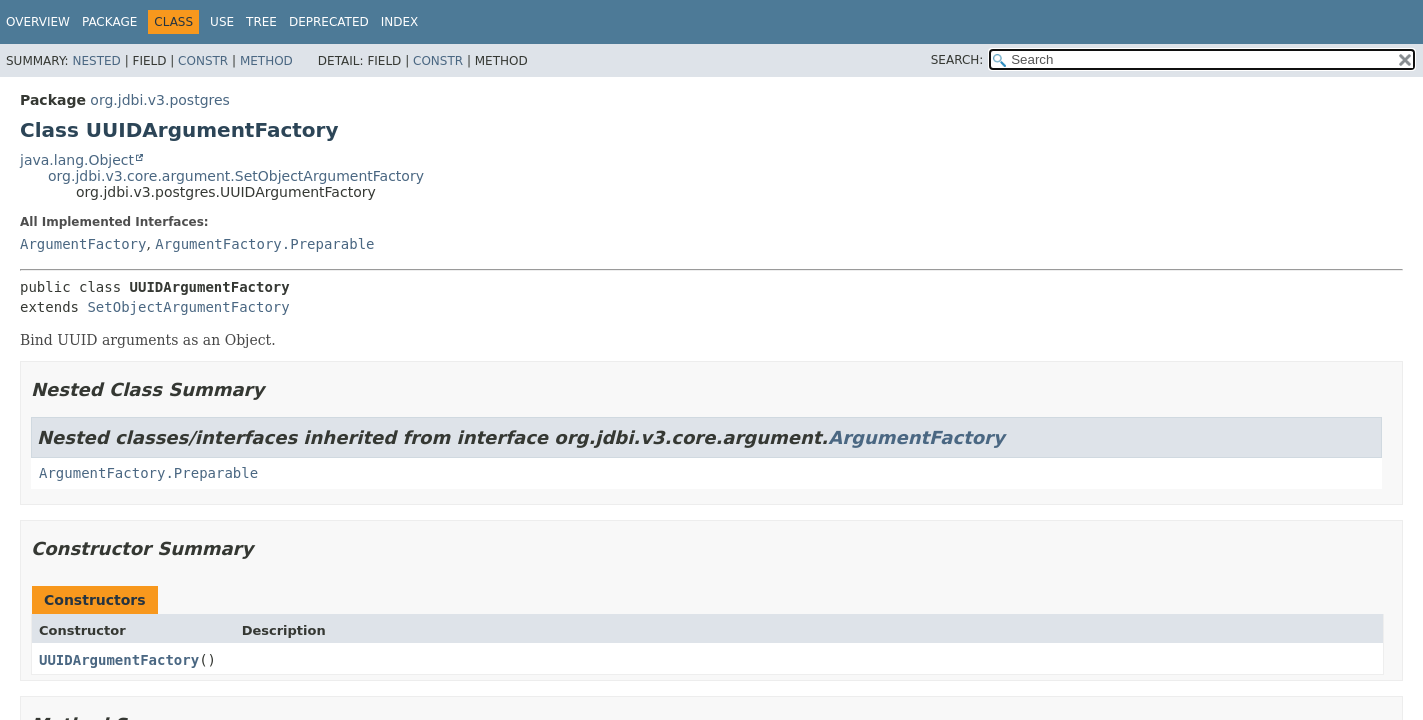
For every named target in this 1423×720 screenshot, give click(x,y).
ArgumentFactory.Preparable (264, 244)
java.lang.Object (77, 160)
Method (266, 61)
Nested (96, 61)
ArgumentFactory (83, 244)
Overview (38, 22)
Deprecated (329, 22)
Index (400, 22)
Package (109, 22)
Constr (203, 61)
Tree (261, 22)
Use (222, 22)
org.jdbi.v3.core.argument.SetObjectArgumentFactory (236, 176)
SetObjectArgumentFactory (188, 307)
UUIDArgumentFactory (119, 660)
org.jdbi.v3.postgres (160, 100)
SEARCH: (957, 60)
